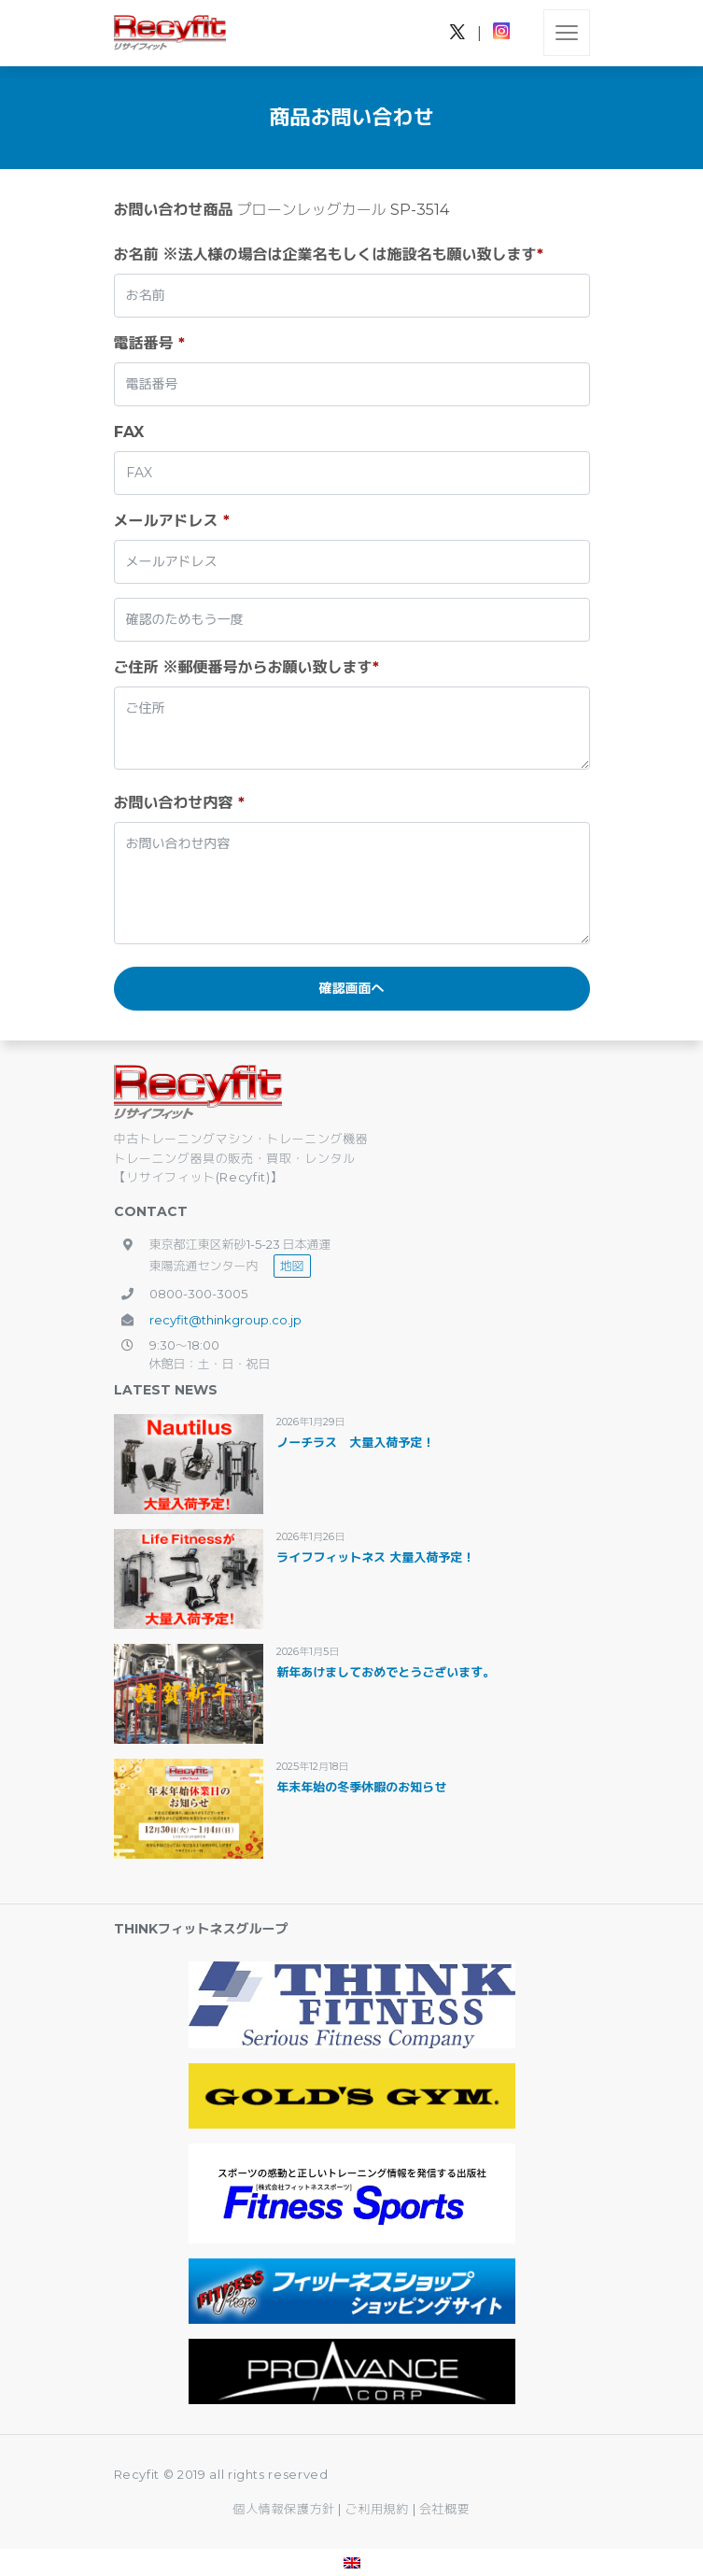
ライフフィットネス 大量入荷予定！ (375, 1557)
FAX (129, 432)
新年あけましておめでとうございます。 (385, 1671)
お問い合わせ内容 (179, 803)
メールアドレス (172, 521)
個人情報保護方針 (284, 2508)
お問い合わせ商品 (173, 210)
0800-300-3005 (198, 1293)
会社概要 (445, 2508)
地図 (292, 1265)
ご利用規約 (379, 2508)
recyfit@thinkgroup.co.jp (225, 1319)
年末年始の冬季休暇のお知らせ (361, 1786)
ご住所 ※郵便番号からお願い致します (246, 667)
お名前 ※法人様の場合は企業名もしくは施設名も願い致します (328, 254)
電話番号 (149, 343)
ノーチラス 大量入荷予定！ (355, 1442)
